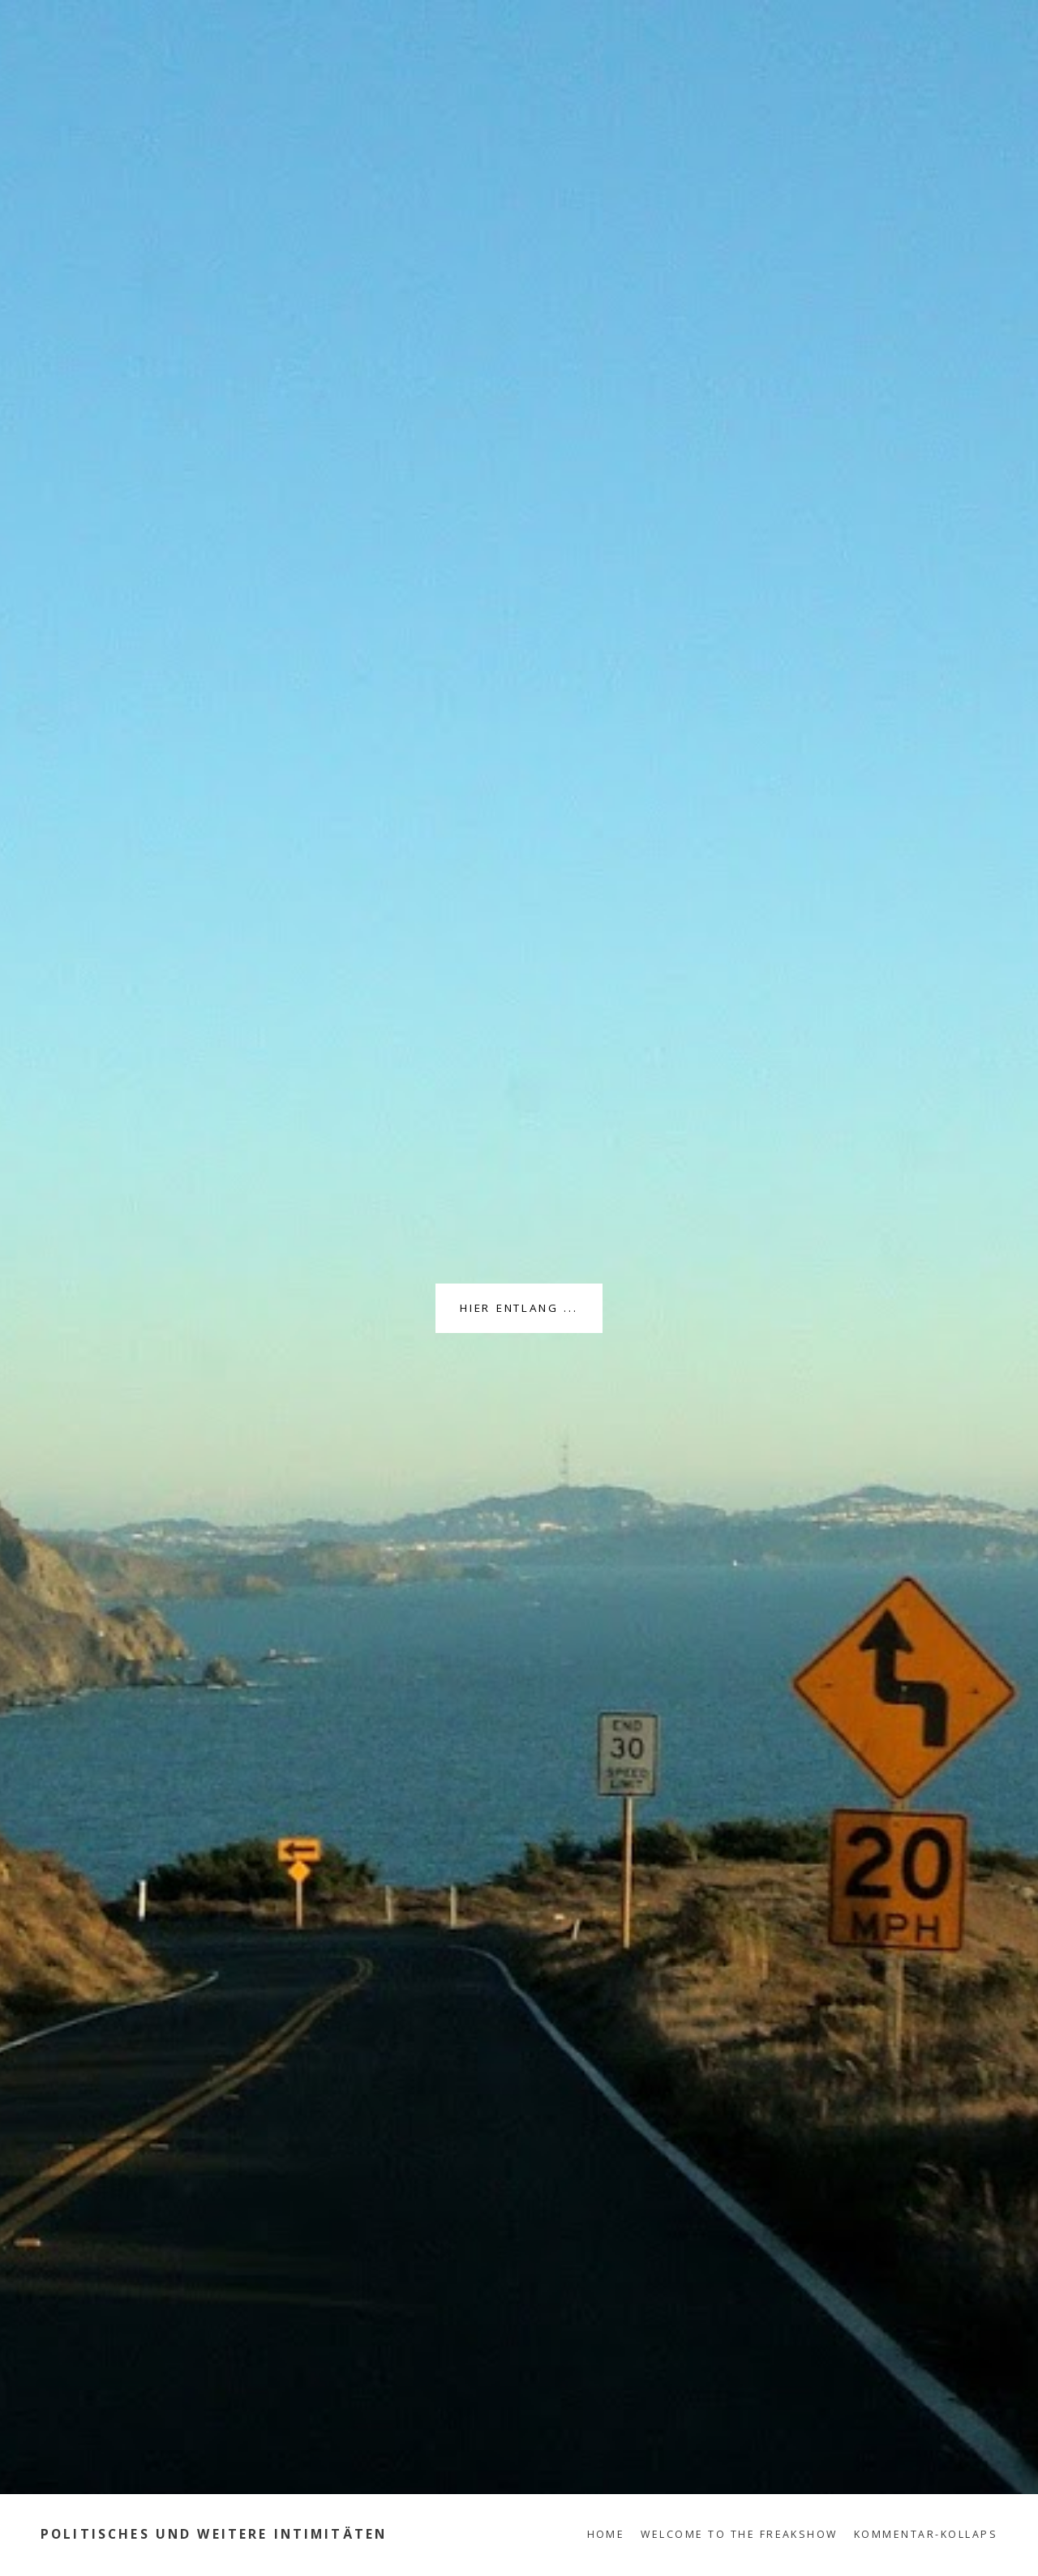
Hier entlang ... (518, 1308)
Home (606, 2534)
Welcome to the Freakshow (739, 2534)
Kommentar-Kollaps (925, 2534)
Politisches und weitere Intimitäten (214, 2534)
